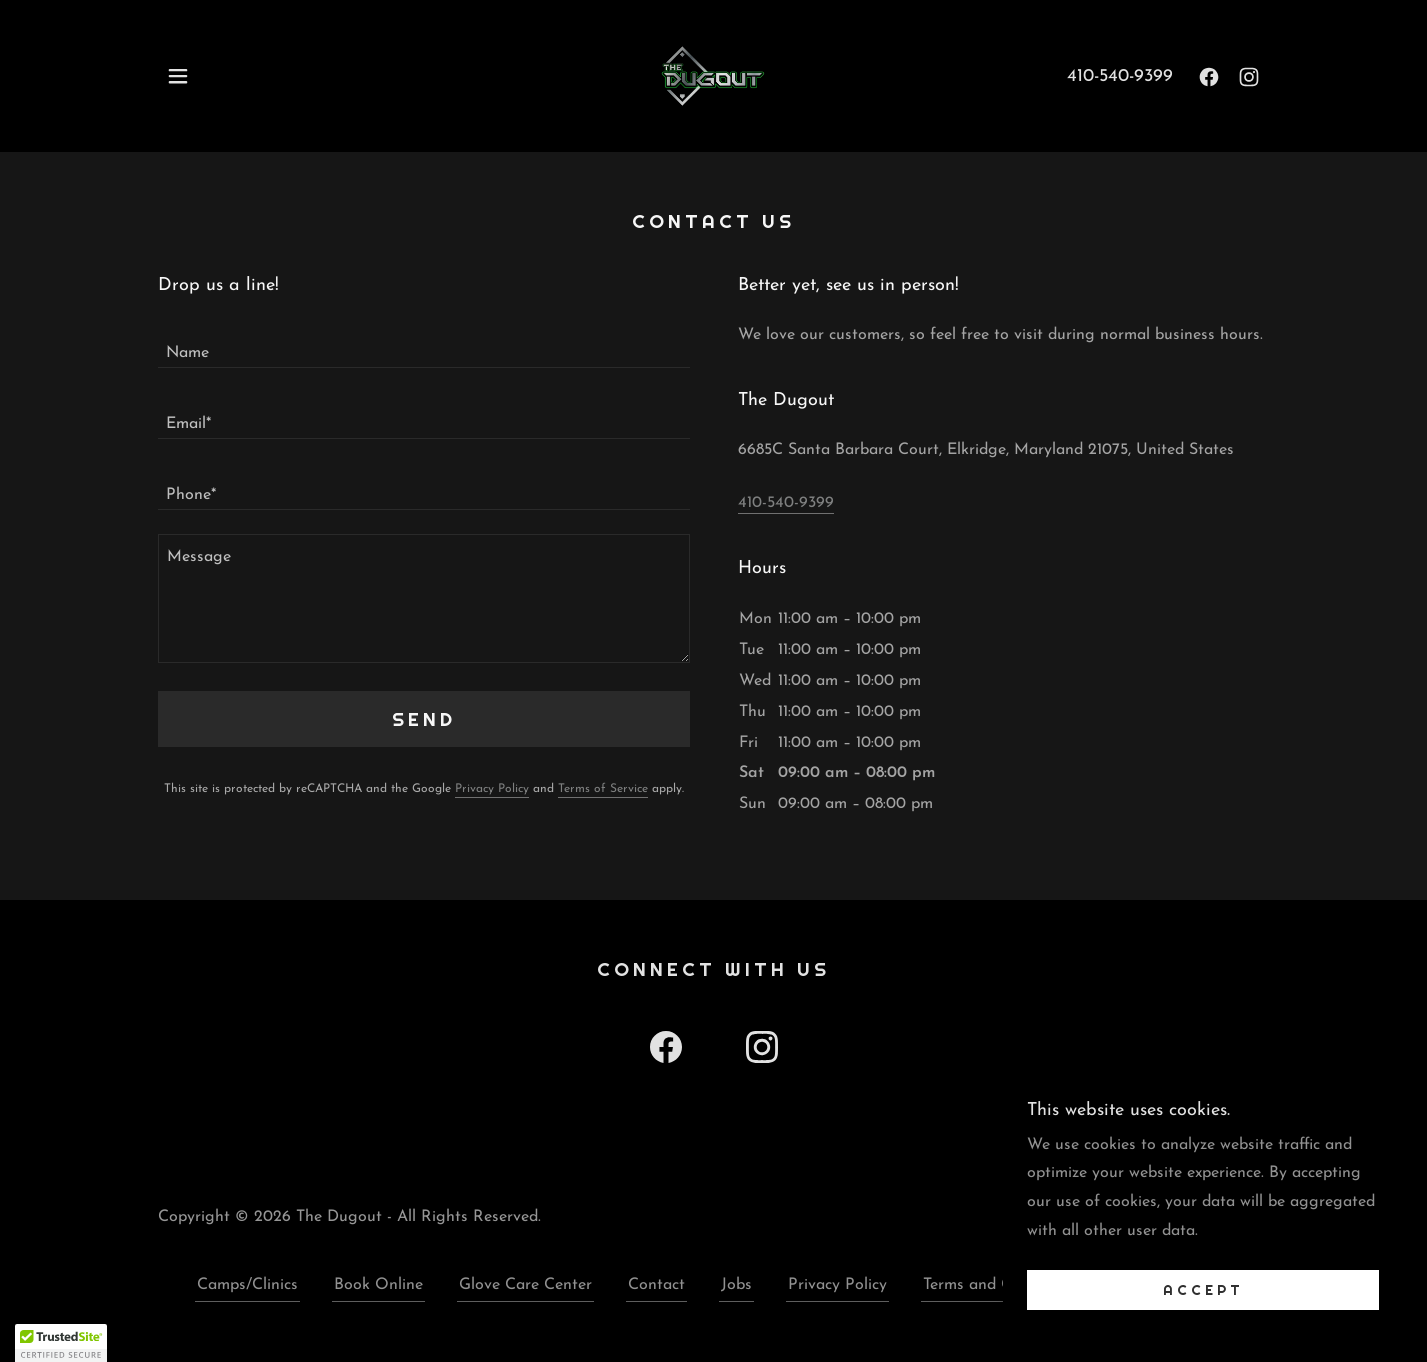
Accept (1203, 1290)
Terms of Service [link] (603, 789)
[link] (713, 75)
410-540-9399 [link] (1120, 76)
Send (424, 719)
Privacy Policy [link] (492, 789)
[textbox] (424, 344)
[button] (178, 76)
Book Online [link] (378, 1285)
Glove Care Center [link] (525, 1285)
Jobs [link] (736, 1285)
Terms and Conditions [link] (1000, 1285)
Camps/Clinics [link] (247, 1285)
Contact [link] (656, 1285)
